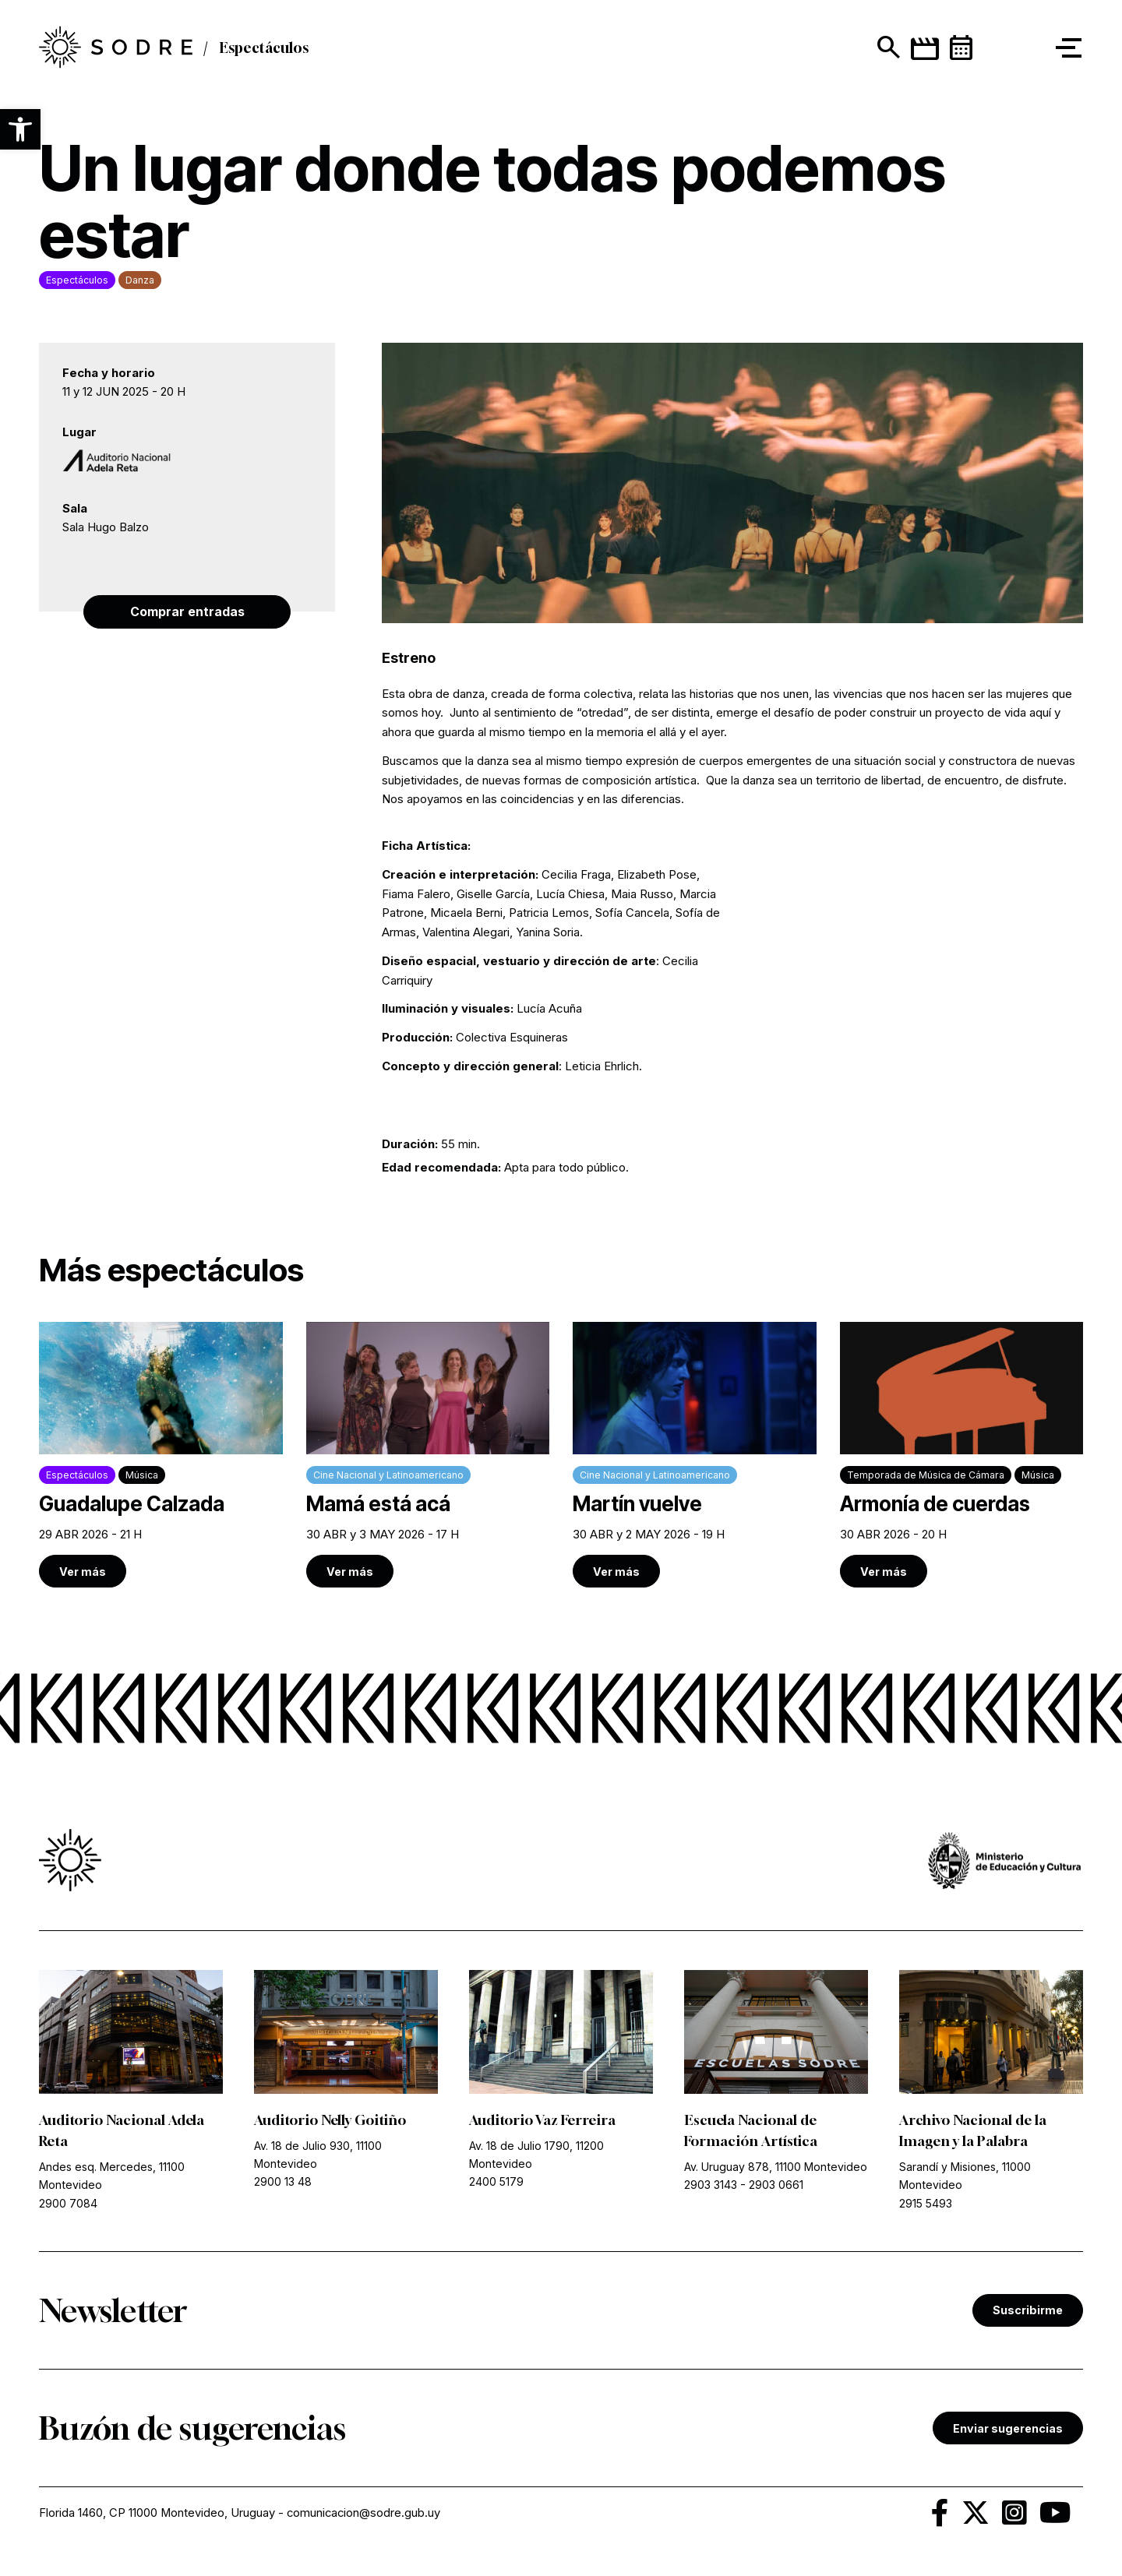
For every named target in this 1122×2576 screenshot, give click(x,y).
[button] (20, 129)
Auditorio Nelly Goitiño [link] (332, 2121)
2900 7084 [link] (68, 2204)
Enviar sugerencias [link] (1008, 2430)
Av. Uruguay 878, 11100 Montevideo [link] (775, 2169)
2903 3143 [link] (710, 2187)
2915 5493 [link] (925, 2204)
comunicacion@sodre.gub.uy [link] (365, 2515)
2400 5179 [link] (496, 2183)
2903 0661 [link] (776, 2187)
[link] (161, 1456)
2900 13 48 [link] (283, 2183)
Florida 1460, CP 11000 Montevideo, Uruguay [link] (157, 2515)
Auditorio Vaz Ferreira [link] (544, 2121)
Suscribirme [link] (1028, 2312)
